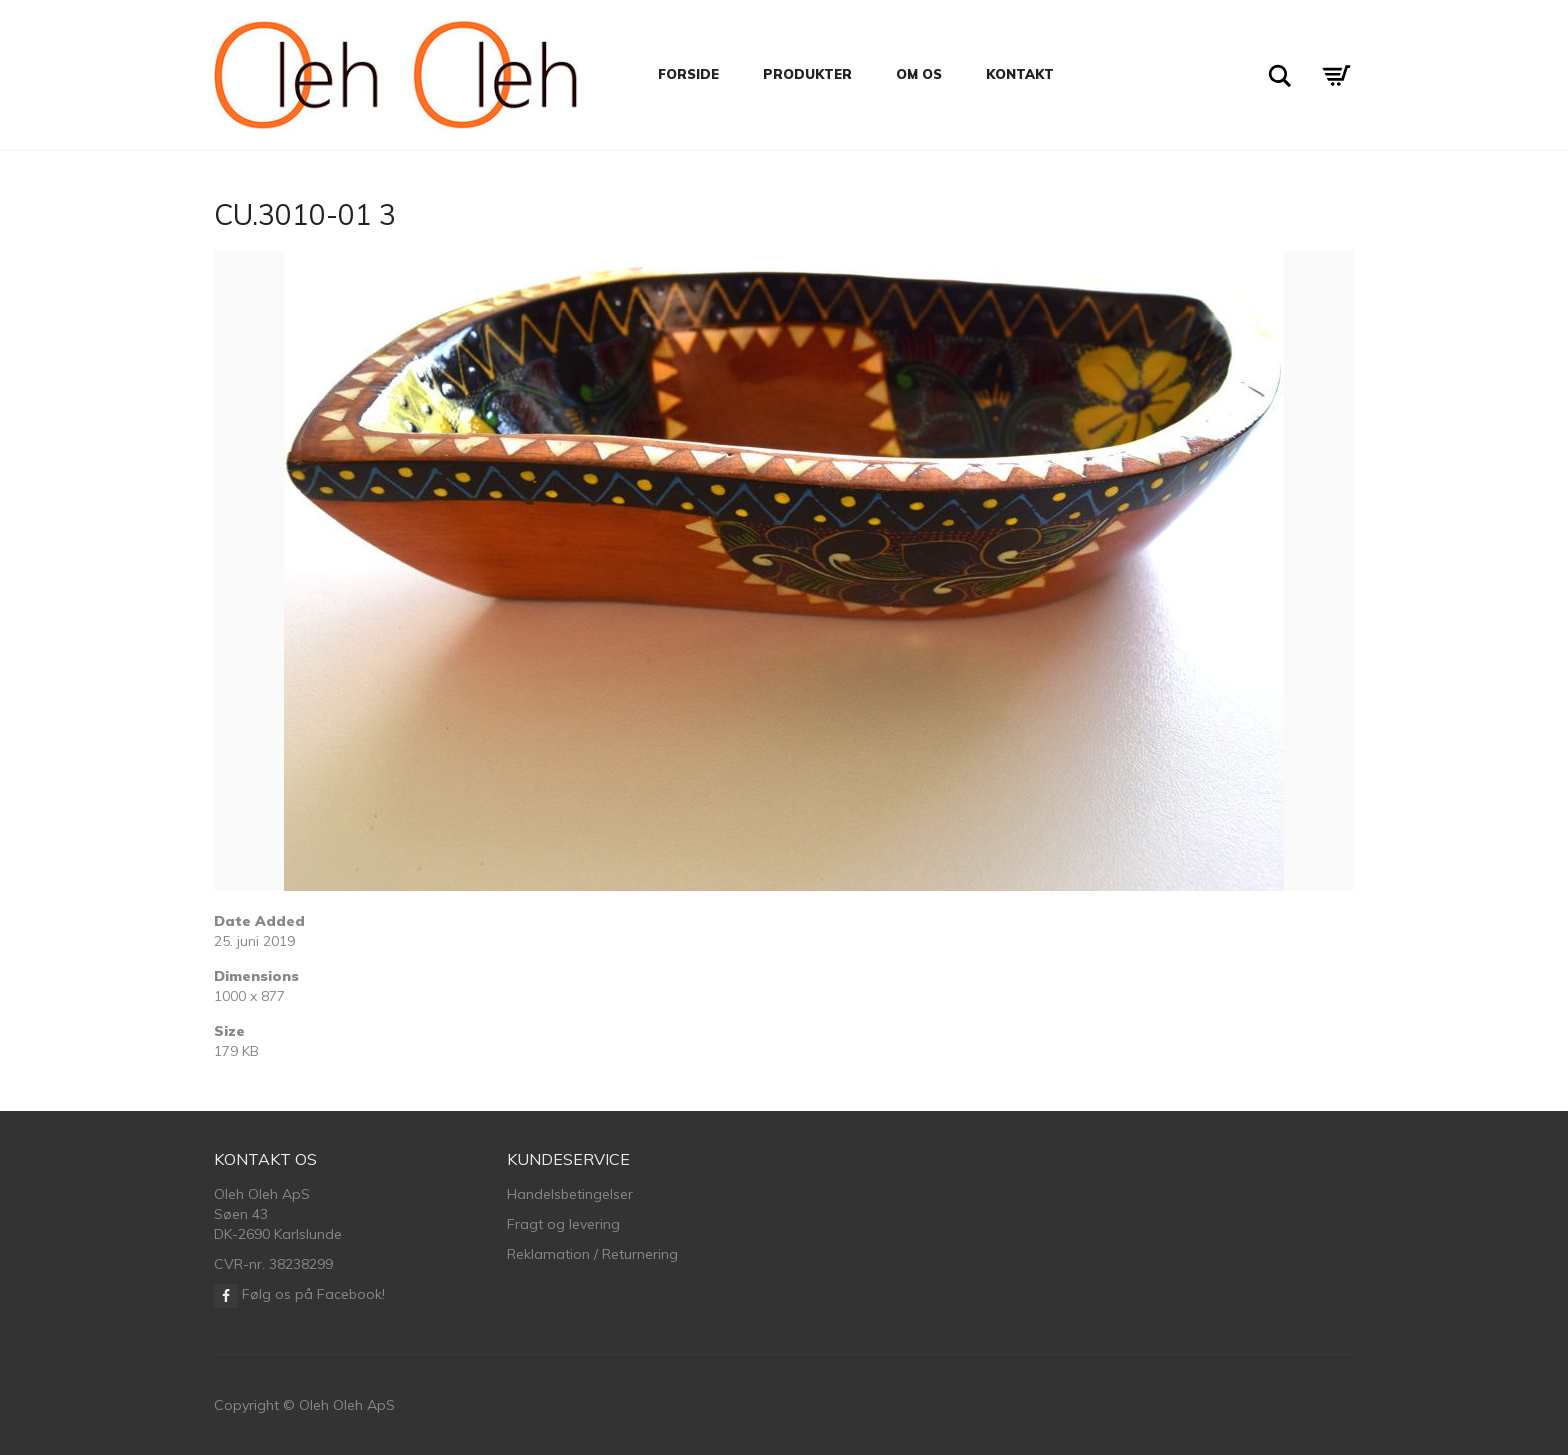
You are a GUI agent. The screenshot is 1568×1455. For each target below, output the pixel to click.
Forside (688, 74)
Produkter (807, 74)
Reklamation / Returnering (592, 1254)
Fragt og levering (563, 1224)
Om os (919, 74)
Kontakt (1020, 74)
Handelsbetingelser (570, 1194)
